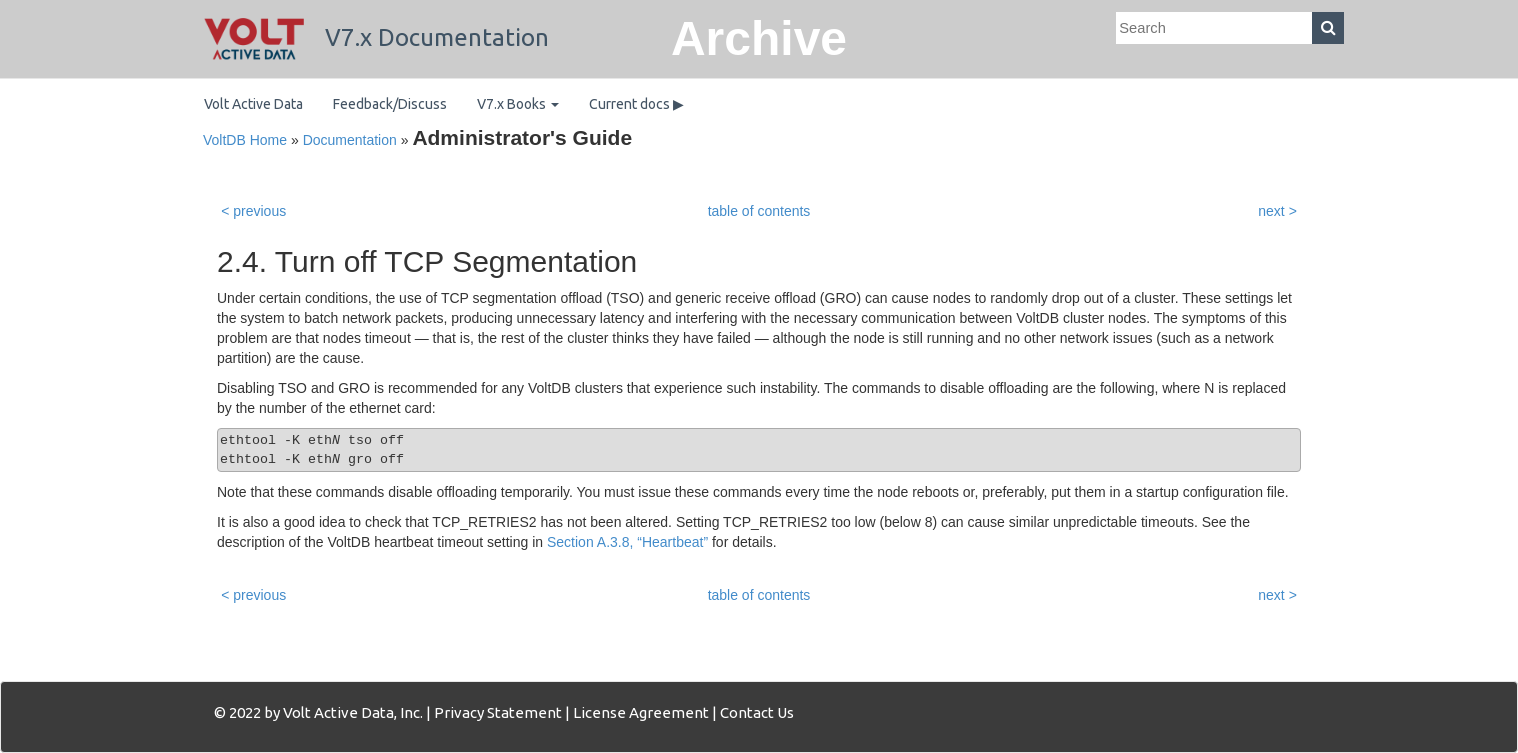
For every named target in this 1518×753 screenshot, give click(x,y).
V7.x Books (518, 104)
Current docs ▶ (636, 104)
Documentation (350, 140)
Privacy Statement (498, 712)
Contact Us (757, 712)
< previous (253, 211)
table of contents (759, 211)
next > (1277, 211)
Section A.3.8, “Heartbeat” (627, 542)
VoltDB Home (245, 140)
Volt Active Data (253, 104)
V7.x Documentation (376, 37)
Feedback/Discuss (390, 104)
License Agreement (641, 712)
